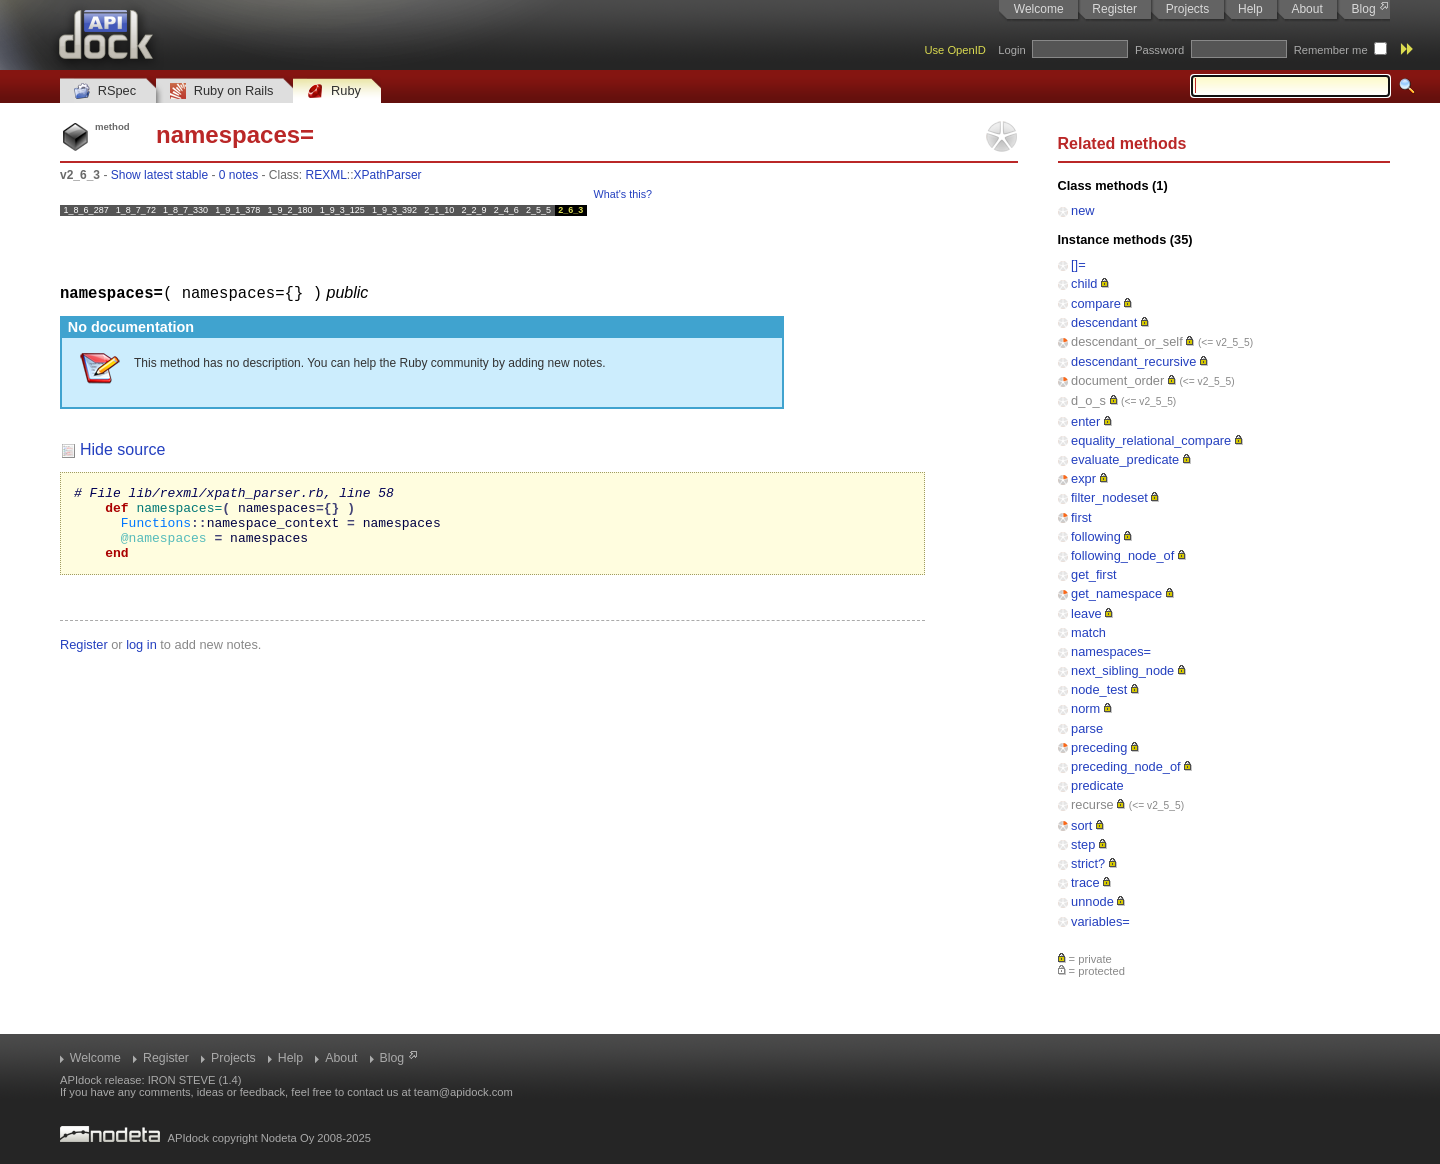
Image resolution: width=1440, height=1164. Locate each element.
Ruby (334, 91)
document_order (1117, 380)
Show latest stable (159, 175)
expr (1083, 478)
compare (1096, 303)
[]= (1078, 264)
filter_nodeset (1109, 497)
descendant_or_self (1127, 341)
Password (1159, 50)
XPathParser (388, 175)
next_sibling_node (1122, 670)
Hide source (122, 448)
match (1088, 632)
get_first (1094, 574)
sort (1081, 825)
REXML (326, 175)
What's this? (623, 194)
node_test (1099, 689)
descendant (1104, 322)
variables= (1100, 921)
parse (1087, 728)
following (1096, 536)
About (1306, 9)
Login (1011, 50)
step (1083, 844)
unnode (1092, 901)
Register (1114, 9)
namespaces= (1111, 651)
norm (1085, 708)
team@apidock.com (463, 1092)
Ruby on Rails (221, 91)
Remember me (1331, 50)
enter (1085, 421)
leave (1086, 613)
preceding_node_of (1126, 766)
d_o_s (1088, 400)
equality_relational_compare (1151, 440)
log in (141, 658)
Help (1250, 9)
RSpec (105, 91)
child (1084, 283)
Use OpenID (955, 50)
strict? (1088, 863)
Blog (1364, 9)
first (1081, 517)
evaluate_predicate (1125, 459)
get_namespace (1116, 593)
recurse (1092, 804)
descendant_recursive (1133, 361)
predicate (1097, 785)
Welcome (1039, 9)
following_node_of (1122, 555)
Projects (1187, 9)
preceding (1099, 747)
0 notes (238, 175)
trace (1085, 882)
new (1082, 210)
